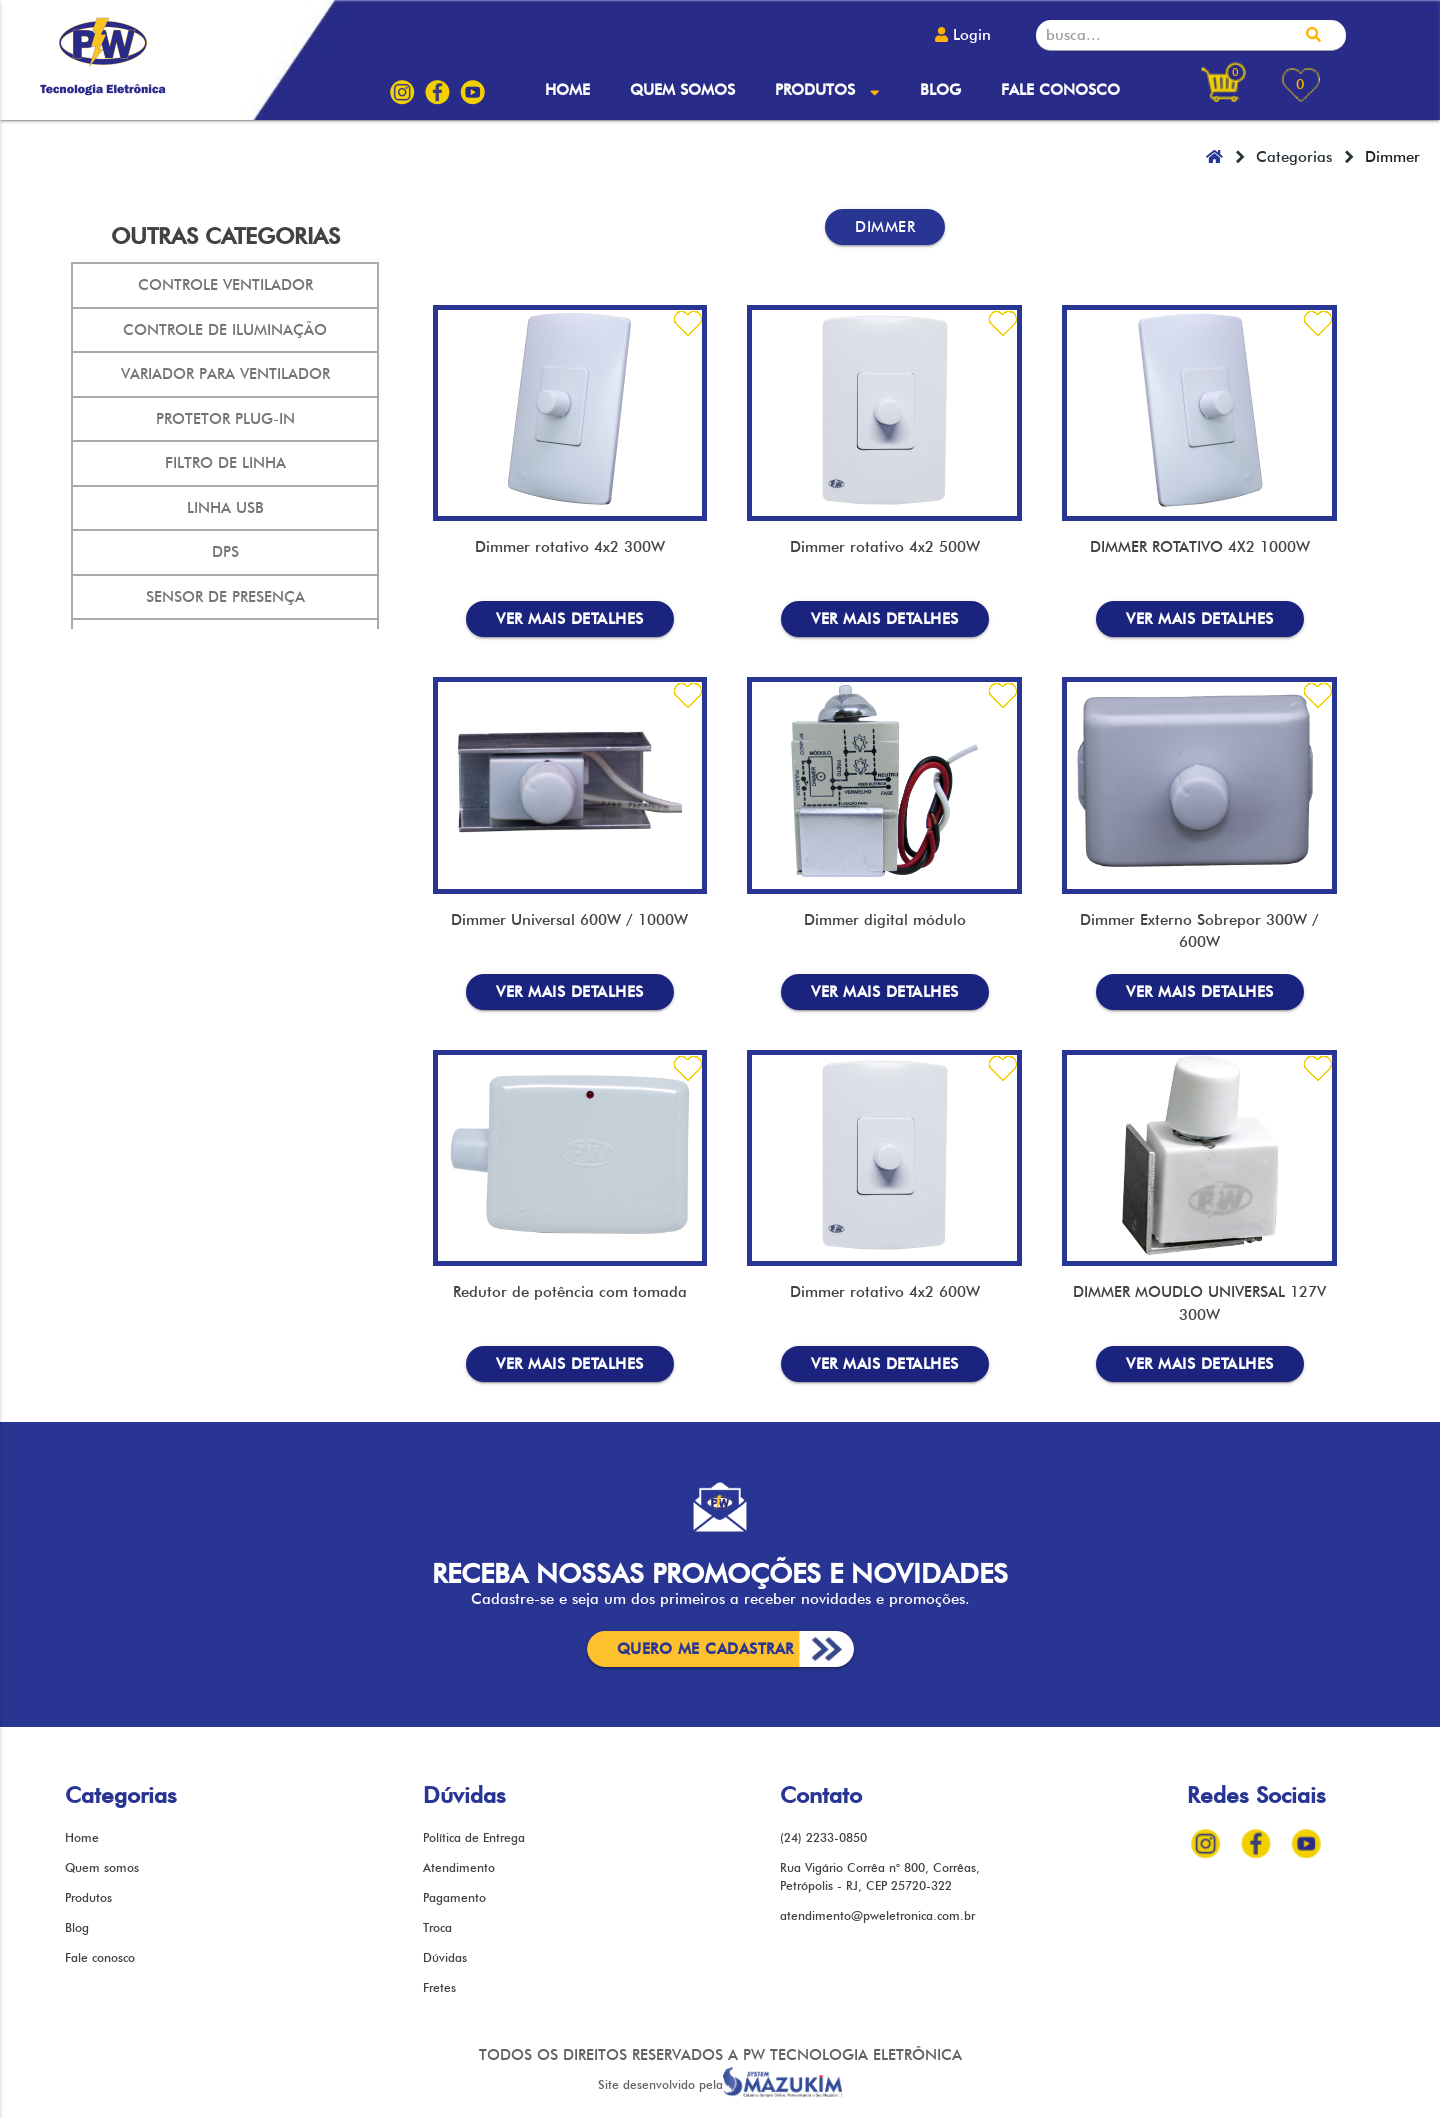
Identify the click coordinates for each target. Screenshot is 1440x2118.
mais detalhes (570, 619)
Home (567, 90)
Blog (940, 90)
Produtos (827, 90)
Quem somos (682, 90)
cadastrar (705, 1649)
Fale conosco (1060, 90)
